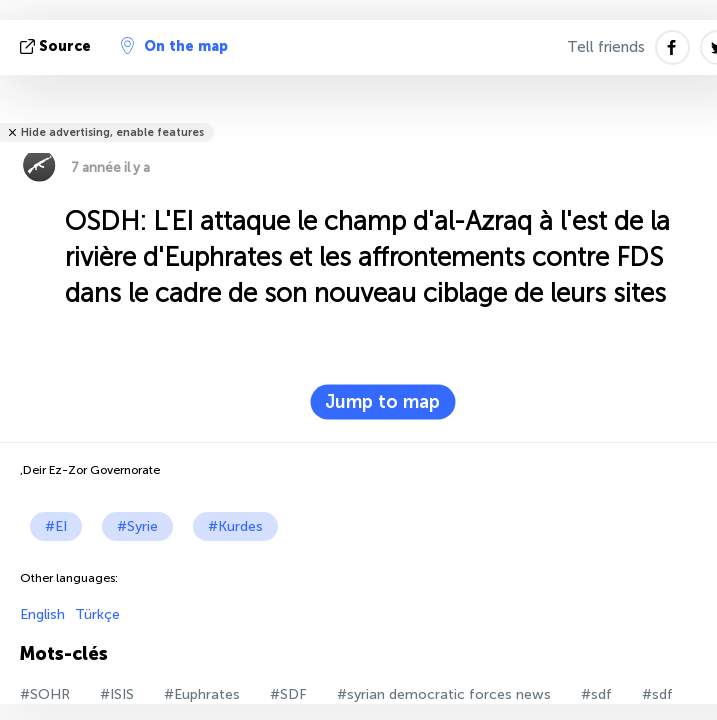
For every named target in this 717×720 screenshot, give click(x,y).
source (57, 46)
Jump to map (382, 402)
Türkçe (97, 614)
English (42, 614)
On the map (174, 46)
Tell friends (606, 47)
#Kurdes (235, 526)
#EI (56, 526)
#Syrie (137, 526)
